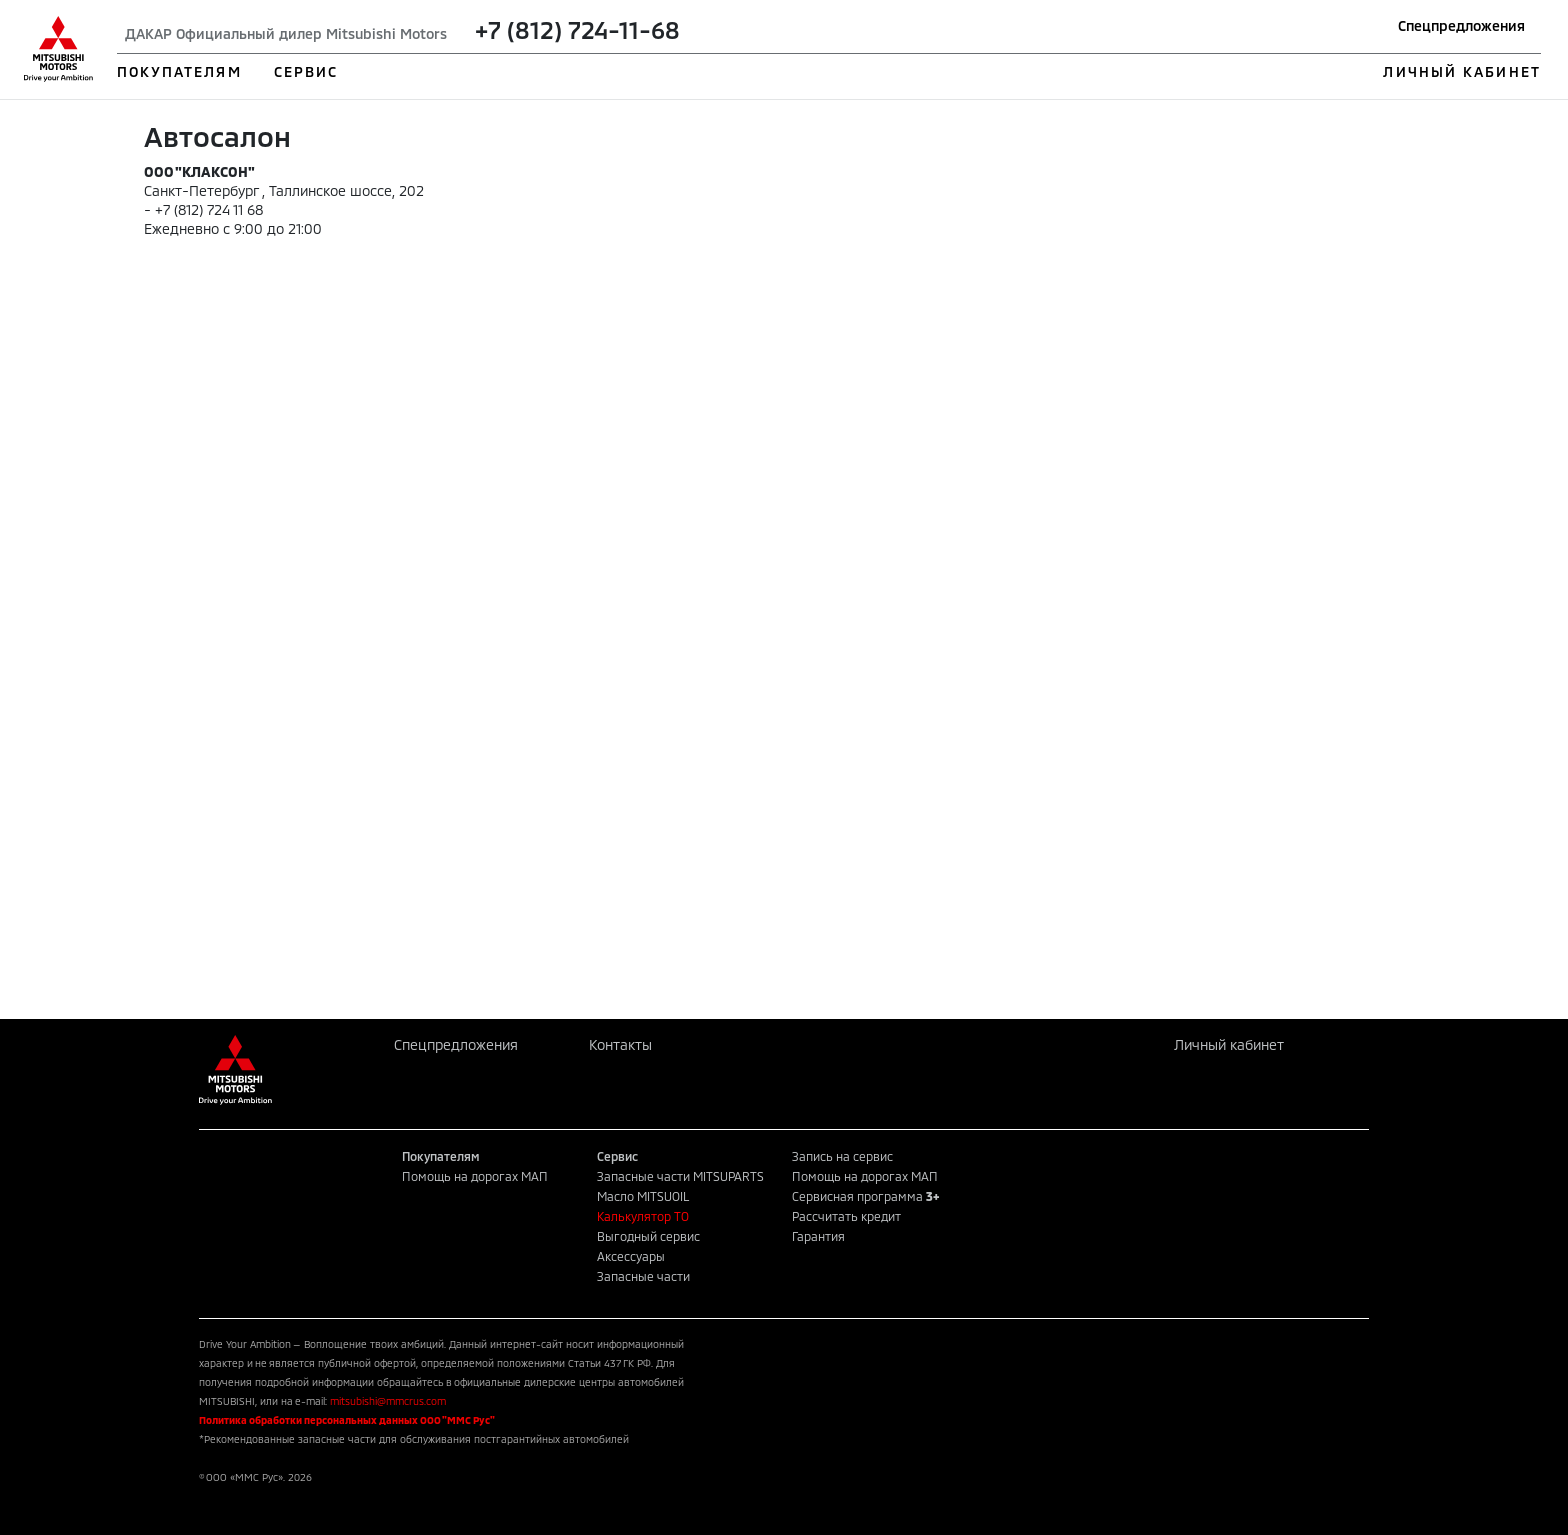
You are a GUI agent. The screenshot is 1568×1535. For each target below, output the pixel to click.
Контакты (620, 1044)
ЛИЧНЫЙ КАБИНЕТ (1461, 71)
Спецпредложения (1461, 25)
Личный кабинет (1229, 1044)
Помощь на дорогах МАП (475, 1176)
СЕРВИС (306, 71)
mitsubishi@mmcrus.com (388, 1401)
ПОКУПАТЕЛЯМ (179, 71)
